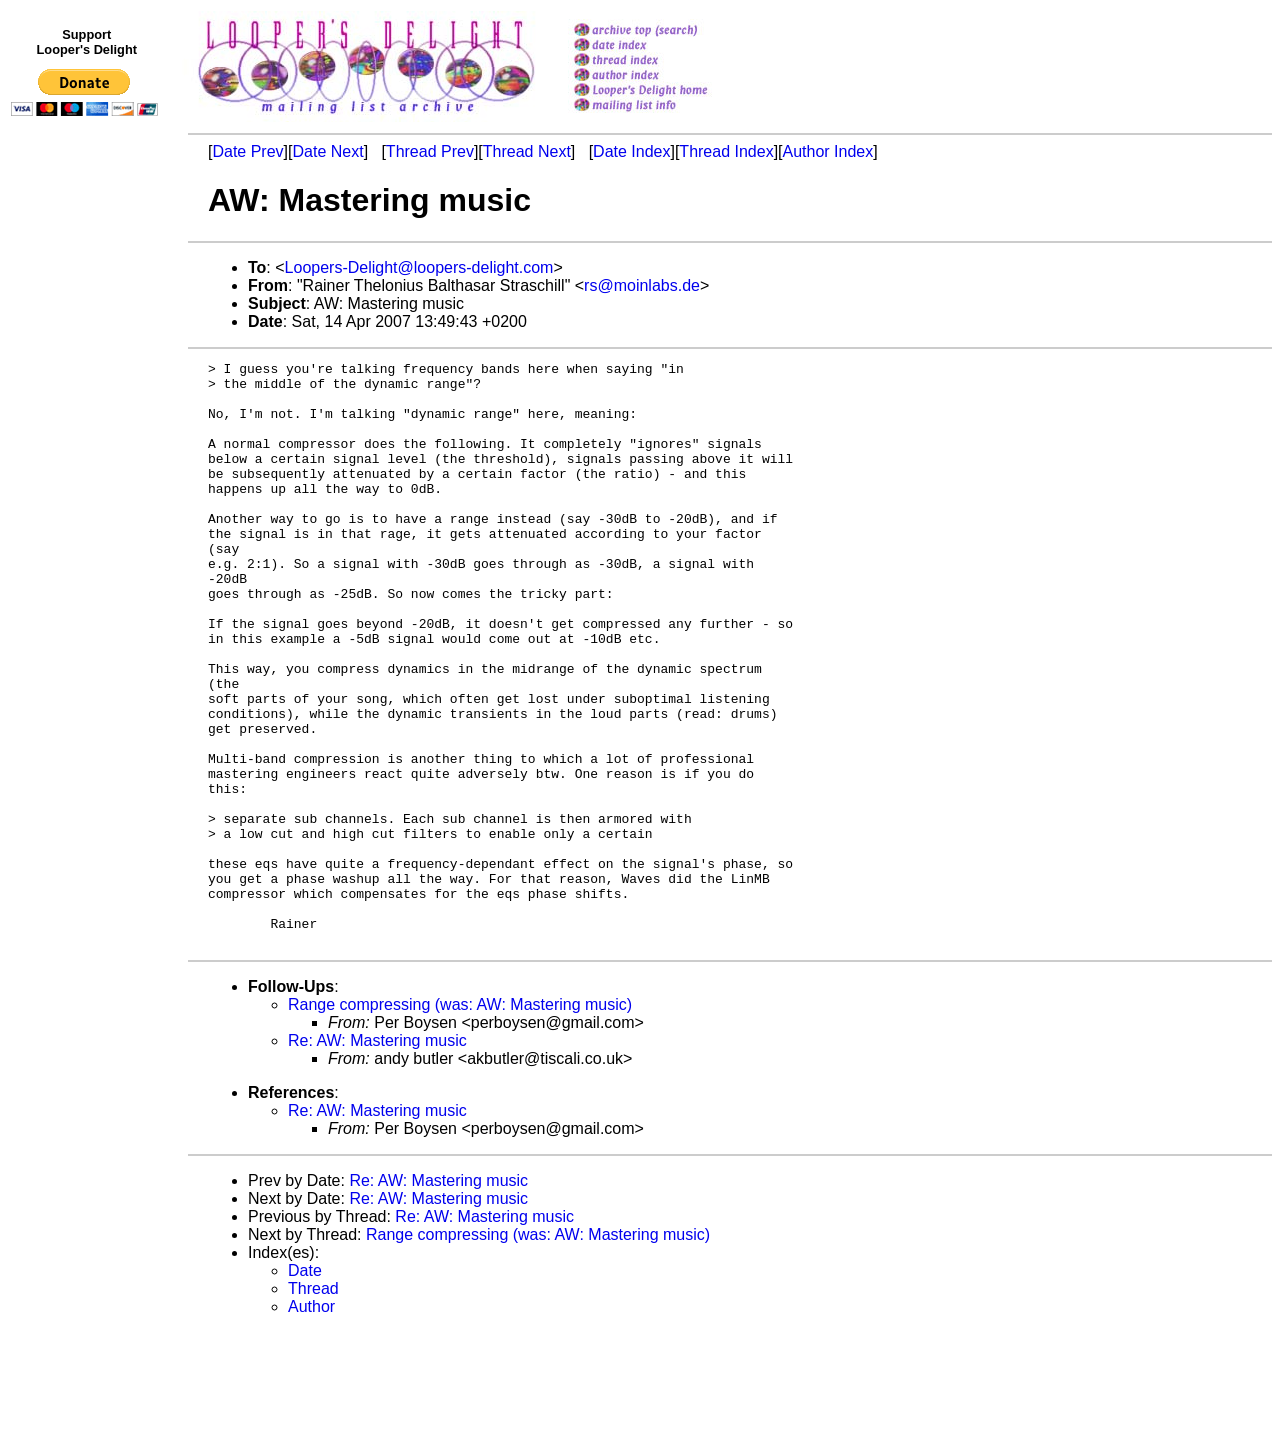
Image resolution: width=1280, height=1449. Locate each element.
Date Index (631, 151)
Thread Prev (430, 151)
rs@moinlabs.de (642, 285)
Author (311, 1423)
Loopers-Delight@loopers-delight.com (419, 267)
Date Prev (247, 151)
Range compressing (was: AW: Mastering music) (460, 1121)
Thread (313, 1405)
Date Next (327, 151)
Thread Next (527, 151)
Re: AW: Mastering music (377, 1157)
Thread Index (726, 151)
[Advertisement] (88, 537)
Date (305, 1387)
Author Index (828, 151)
